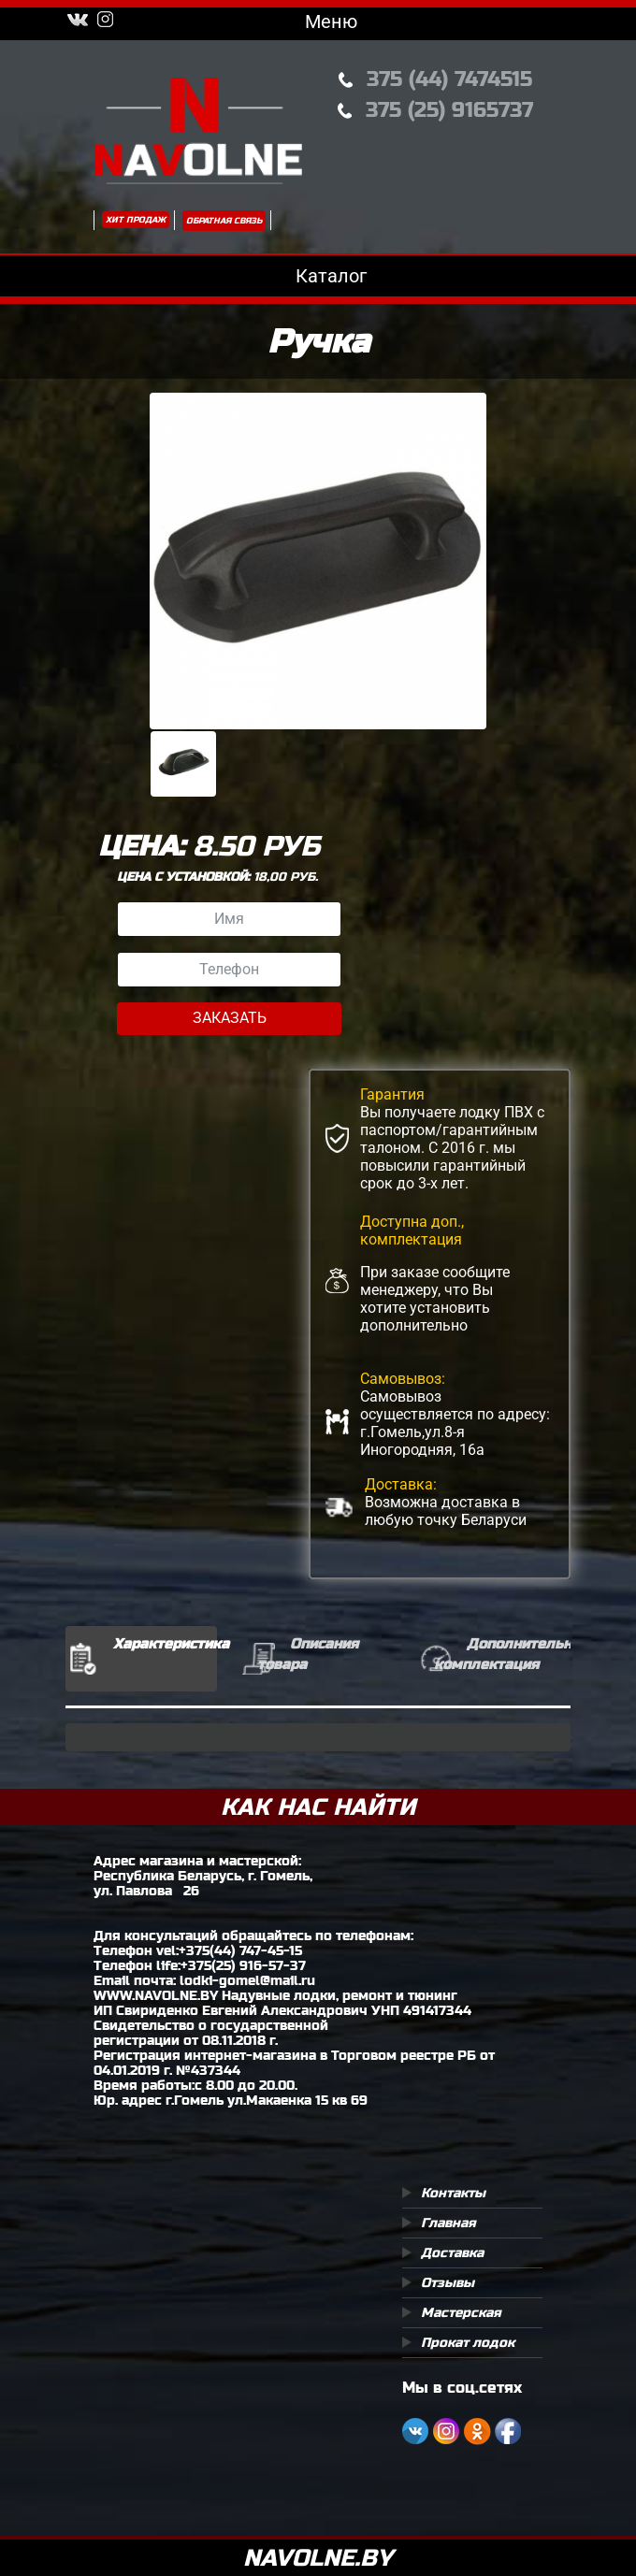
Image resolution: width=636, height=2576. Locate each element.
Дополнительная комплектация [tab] (502, 1654)
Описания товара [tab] (307, 1654)
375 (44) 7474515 (449, 79)
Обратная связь (224, 220)
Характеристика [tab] (165, 1643)
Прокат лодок (467, 2342)
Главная (448, 2222)
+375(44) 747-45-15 (240, 1950)
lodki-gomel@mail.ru (247, 1980)
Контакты (453, 2192)
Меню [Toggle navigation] (318, 21)
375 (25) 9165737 (449, 110)
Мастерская (461, 2312)
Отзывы (447, 2282)
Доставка (452, 2252)
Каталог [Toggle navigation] (318, 276)
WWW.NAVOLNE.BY (156, 1995)
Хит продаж (136, 219)
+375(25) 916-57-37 (243, 1965)
